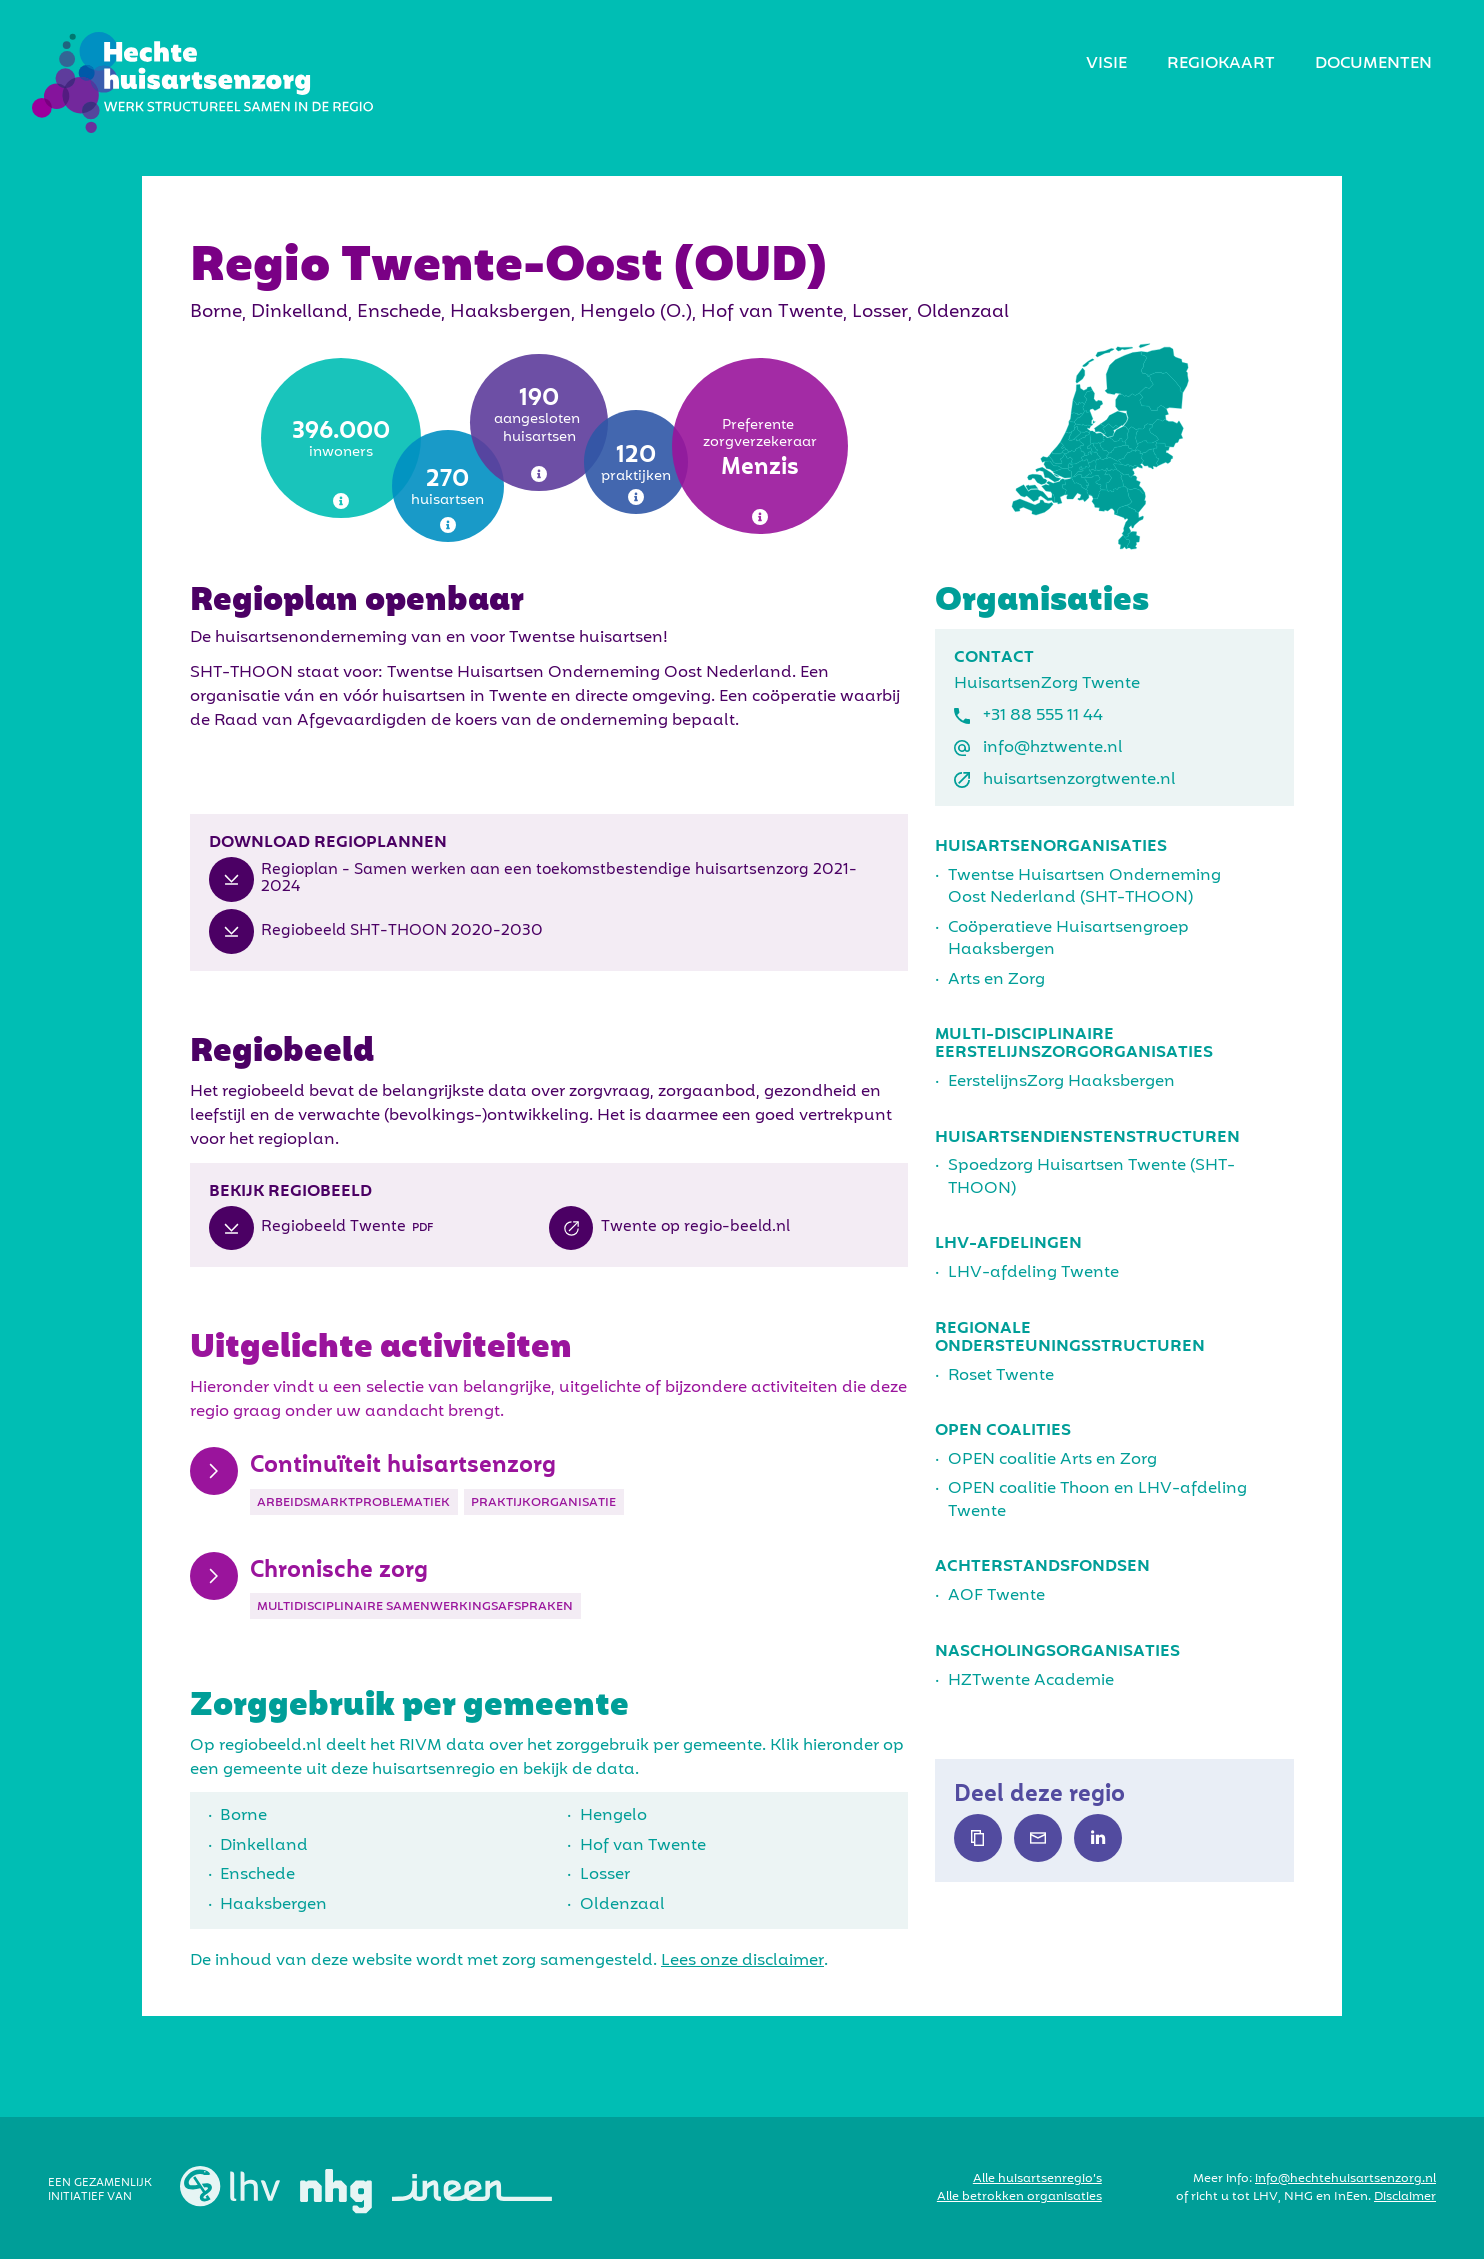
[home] (202, 82)
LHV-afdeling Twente (1033, 1273)
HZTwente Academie (1031, 1681)
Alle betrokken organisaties (1019, 2197)
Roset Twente (1001, 1376)
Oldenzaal (622, 1905)
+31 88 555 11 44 (1043, 716)
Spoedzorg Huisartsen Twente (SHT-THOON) (1091, 1177)
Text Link (978, 1838)
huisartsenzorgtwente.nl (1079, 780)
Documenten (1373, 64)
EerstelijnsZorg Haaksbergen (1061, 1082)
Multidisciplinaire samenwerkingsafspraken (415, 1607)
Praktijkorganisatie (543, 1503)
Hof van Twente (643, 1846)
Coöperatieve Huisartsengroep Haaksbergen (1068, 939)
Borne (243, 1816)
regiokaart (1221, 64)
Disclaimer (1405, 2197)
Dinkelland (264, 1846)
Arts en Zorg (996, 980)
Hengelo (613, 1816)
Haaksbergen (273, 1905)
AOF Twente (996, 1596)
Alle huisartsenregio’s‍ (1037, 2179)
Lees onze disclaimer (742, 1961)
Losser (605, 1875)
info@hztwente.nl (1053, 748)
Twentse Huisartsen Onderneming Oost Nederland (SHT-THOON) (1084, 887)
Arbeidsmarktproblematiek (353, 1503)
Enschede (257, 1875)
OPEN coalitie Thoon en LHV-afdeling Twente (1097, 1500)
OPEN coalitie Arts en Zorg (1052, 1460)
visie (1106, 64)
